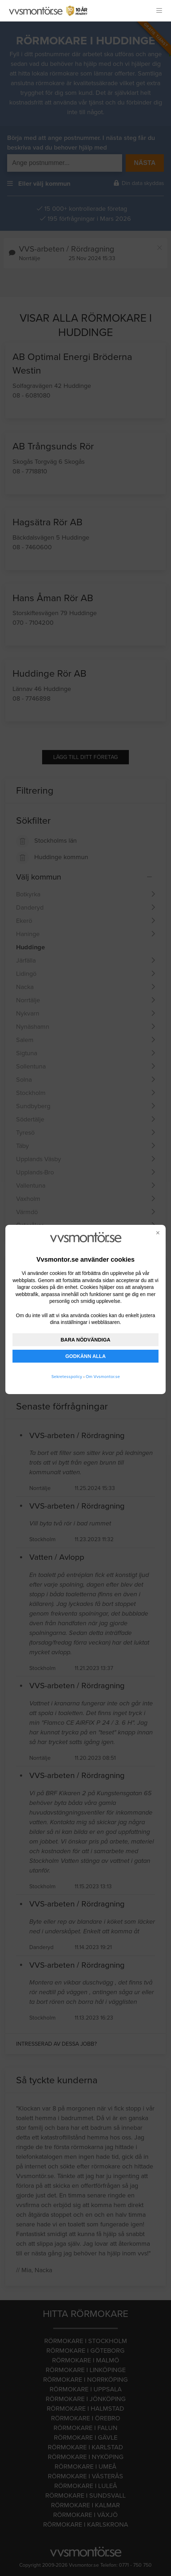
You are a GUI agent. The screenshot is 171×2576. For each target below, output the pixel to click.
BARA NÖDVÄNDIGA (85, 1340)
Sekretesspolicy (66, 1376)
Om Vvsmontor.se (103, 1376)
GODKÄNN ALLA (85, 1356)
